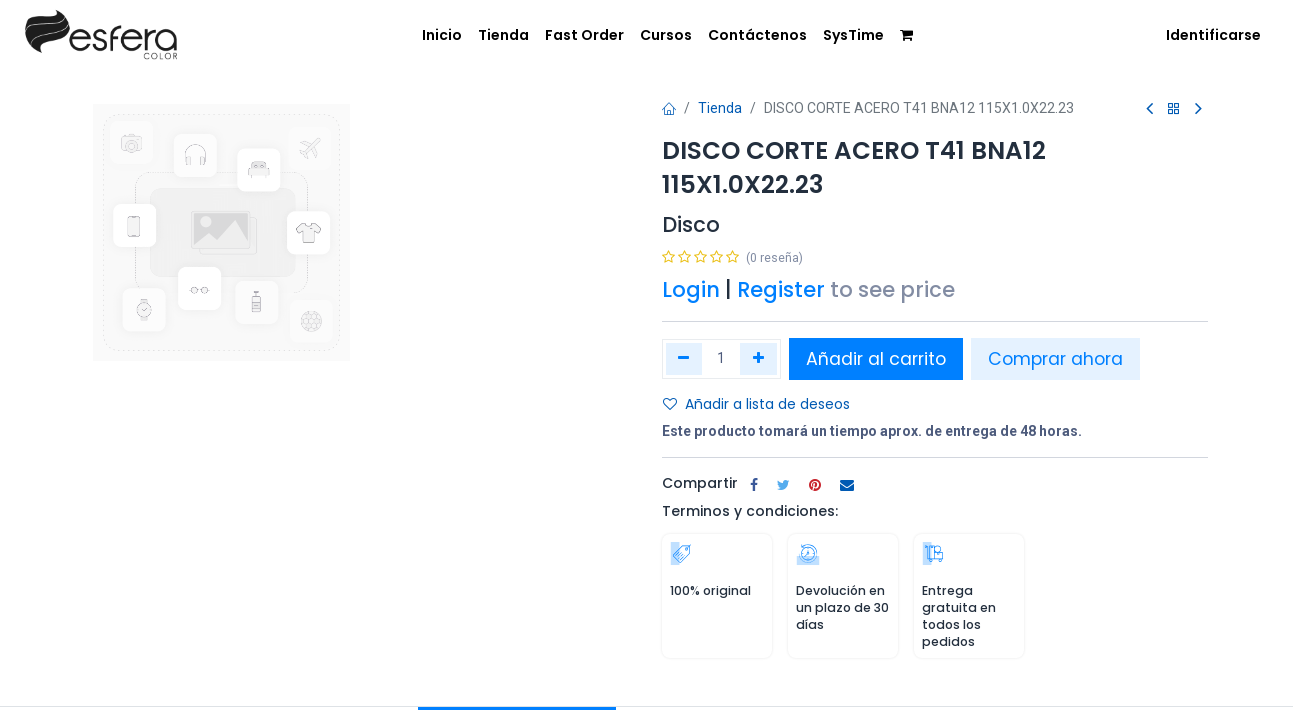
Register (781, 289)
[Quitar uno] (684, 359)
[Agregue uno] (758, 359)
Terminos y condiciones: (750, 511)
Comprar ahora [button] (1055, 359)
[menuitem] (429, 34)
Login (691, 289)
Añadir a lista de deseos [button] (756, 404)
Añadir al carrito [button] (876, 359)
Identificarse (1213, 35)
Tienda (720, 108)
